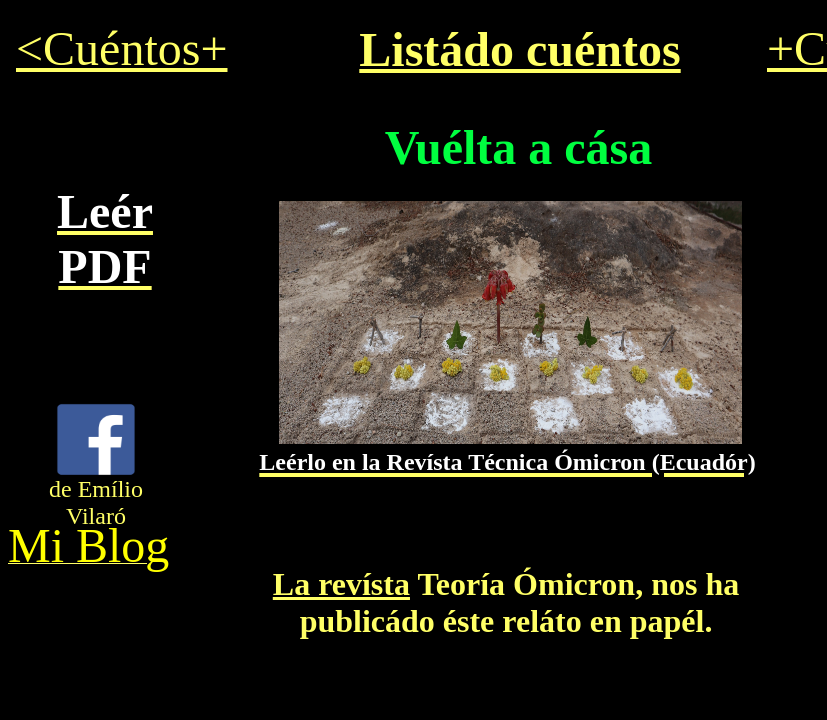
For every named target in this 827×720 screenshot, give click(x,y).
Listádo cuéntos (519, 49)
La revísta (341, 584)
